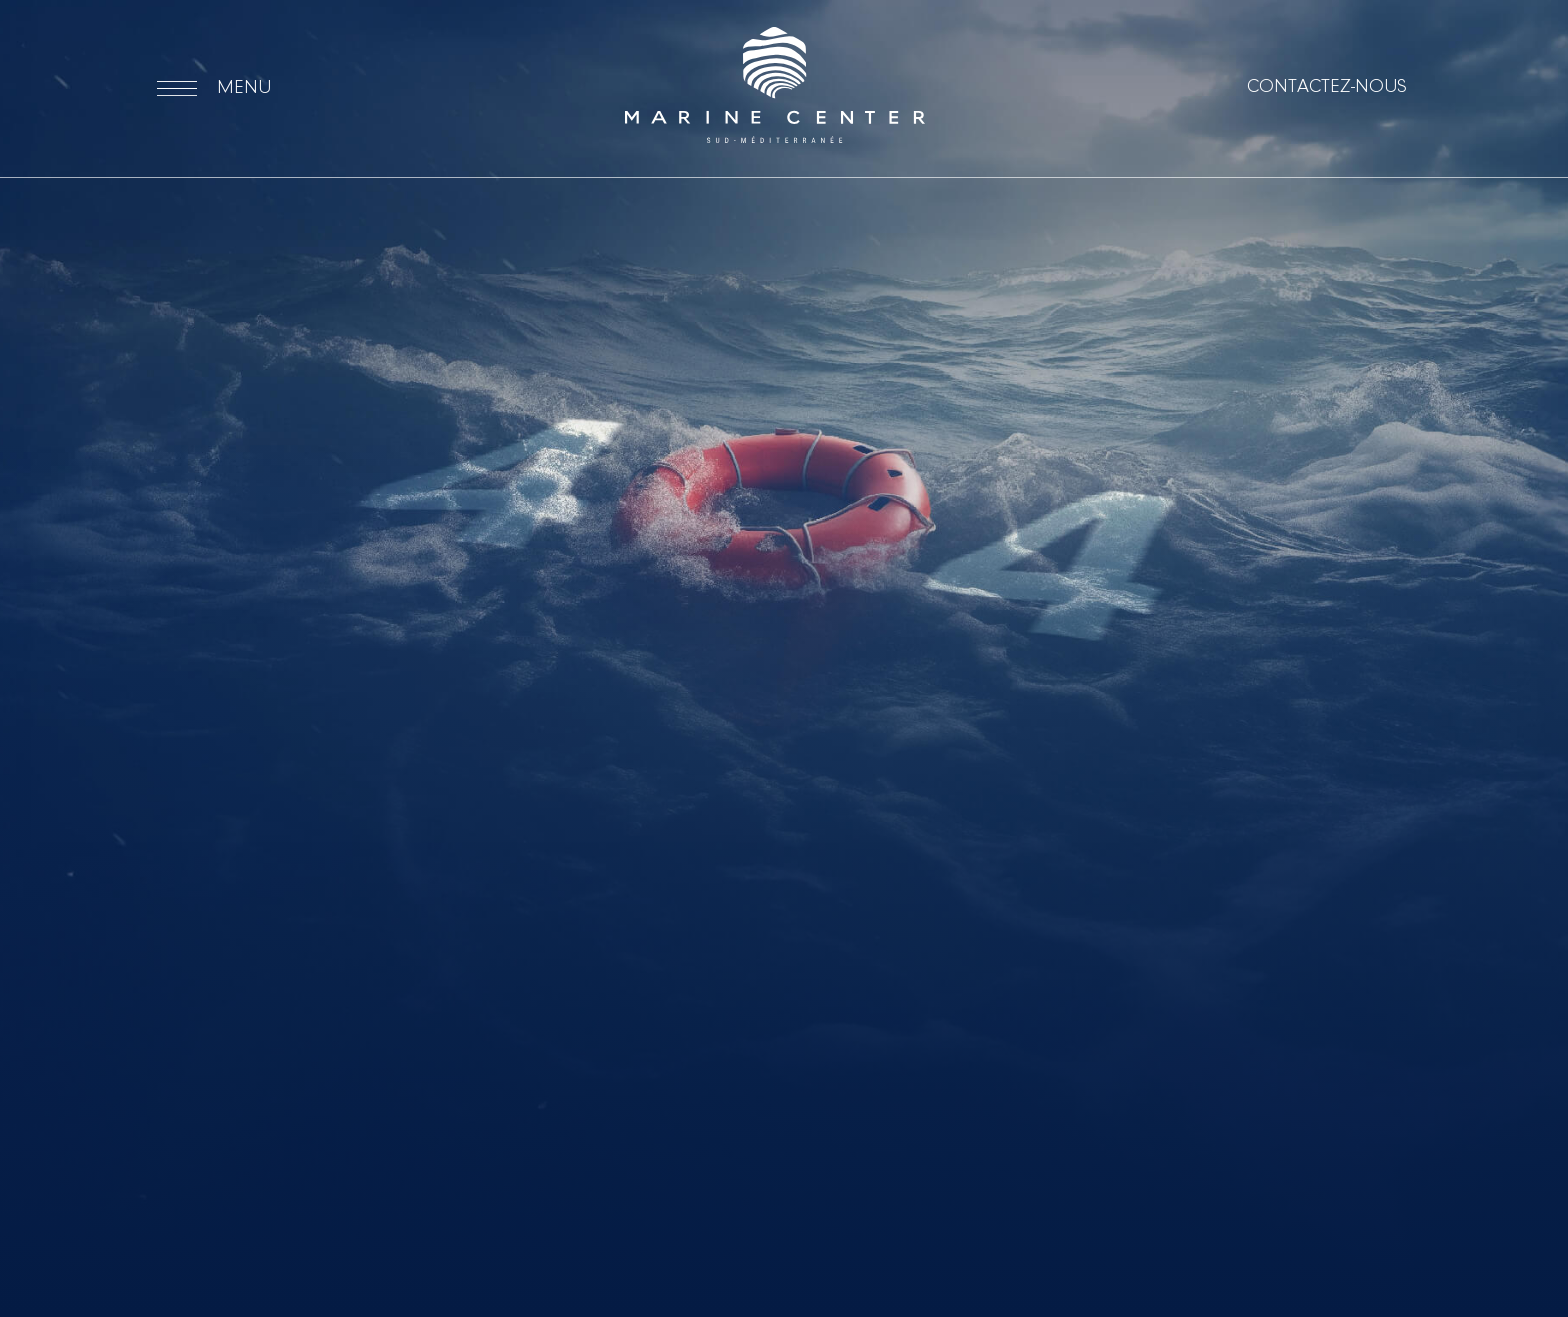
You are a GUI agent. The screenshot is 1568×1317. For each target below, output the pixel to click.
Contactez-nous (1327, 87)
